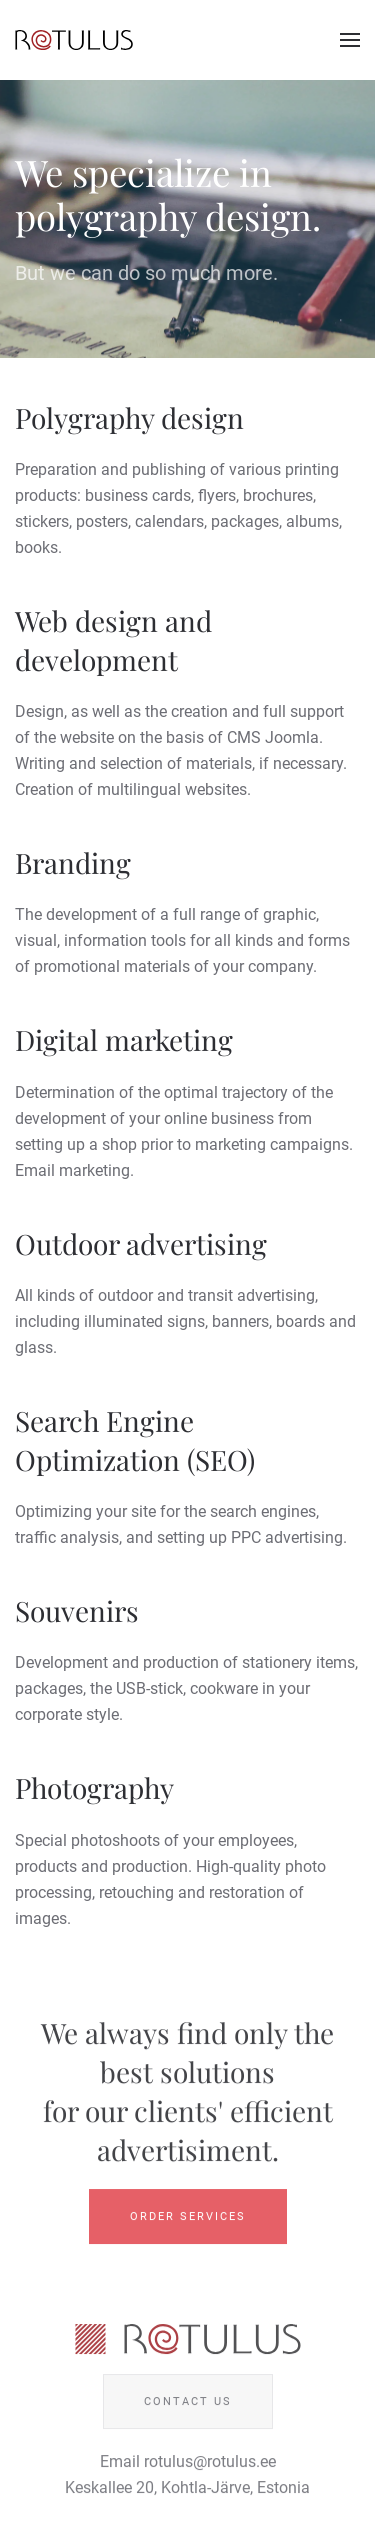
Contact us (188, 2403)
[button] (350, 40)
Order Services (188, 2218)
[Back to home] (74, 40)
